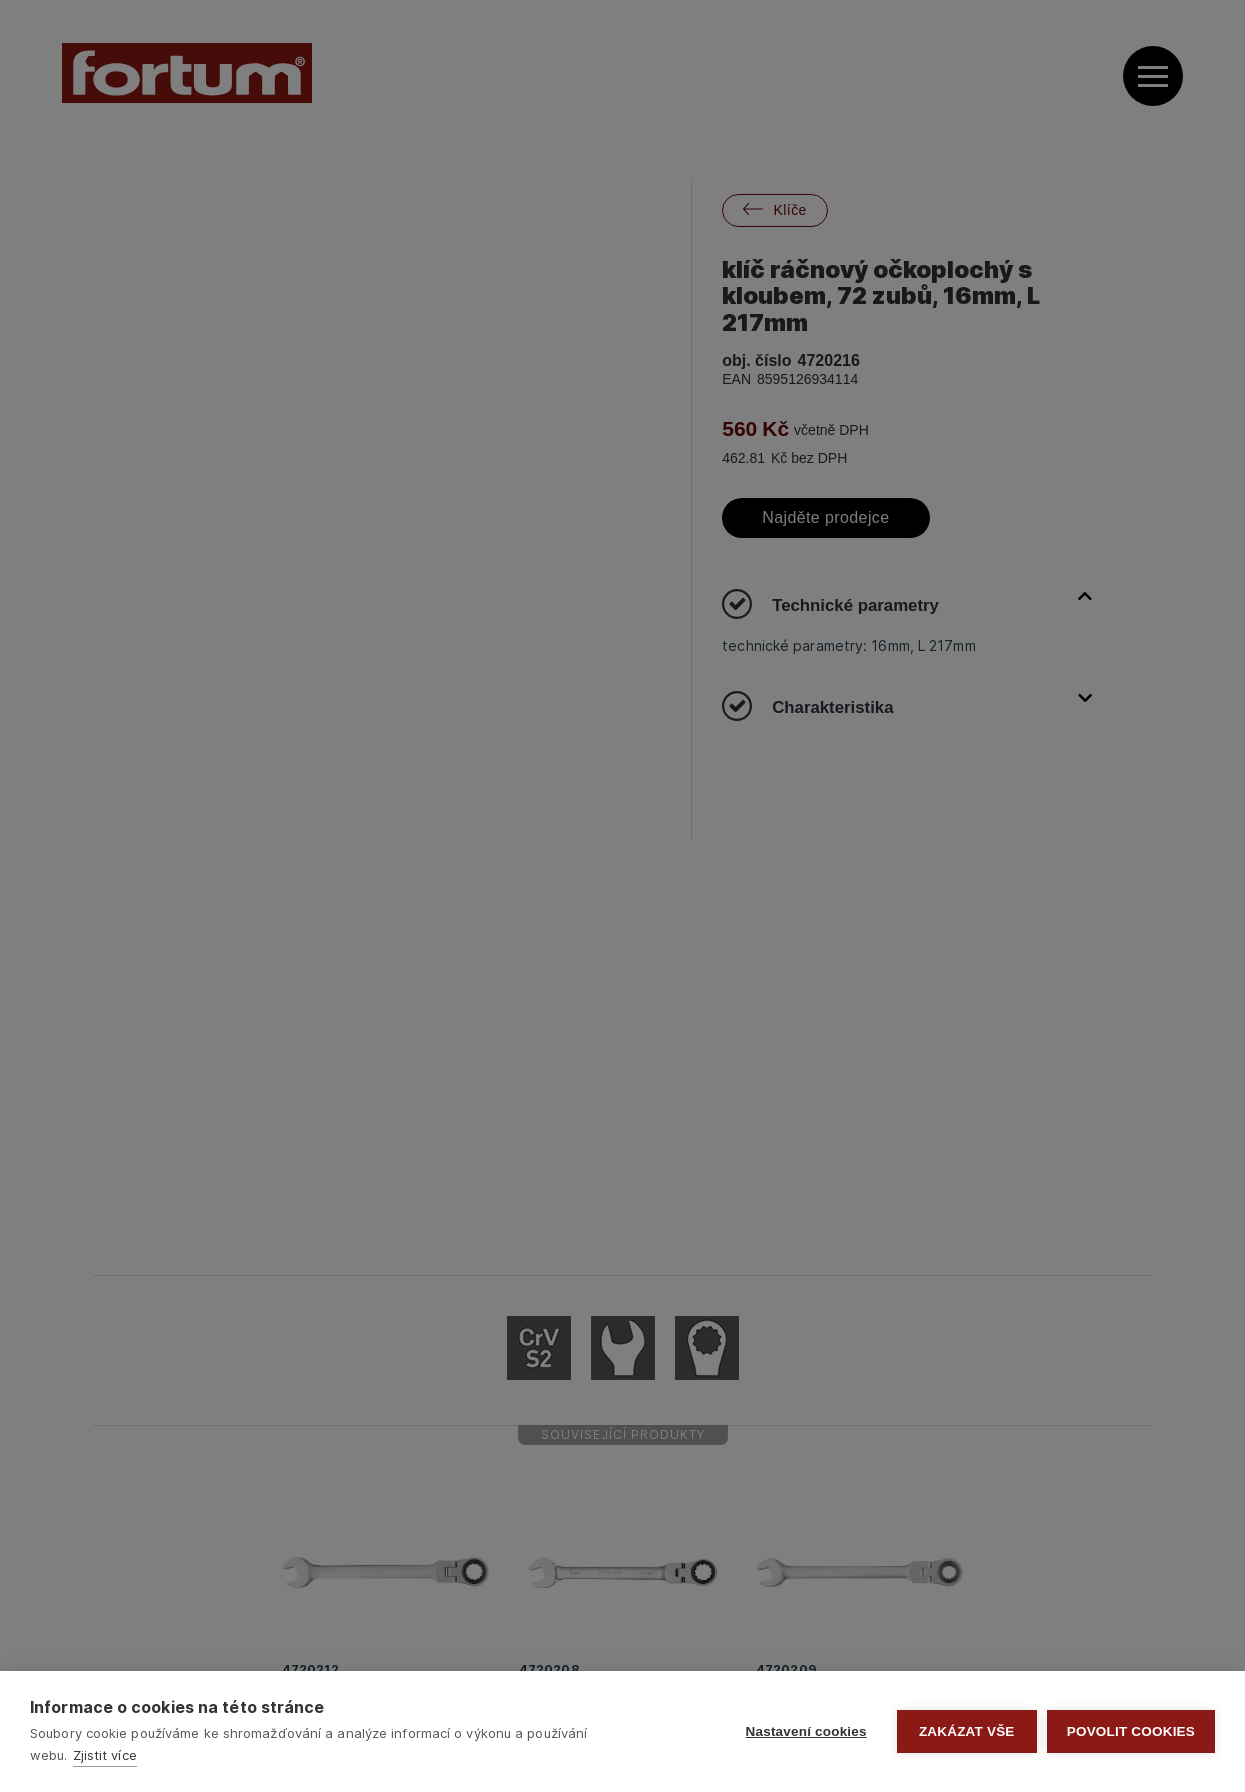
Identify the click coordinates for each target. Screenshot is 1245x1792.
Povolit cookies (1131, 1731)
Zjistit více (105, 1755)
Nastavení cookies (806, 1731)
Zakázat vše (967, 1731)
